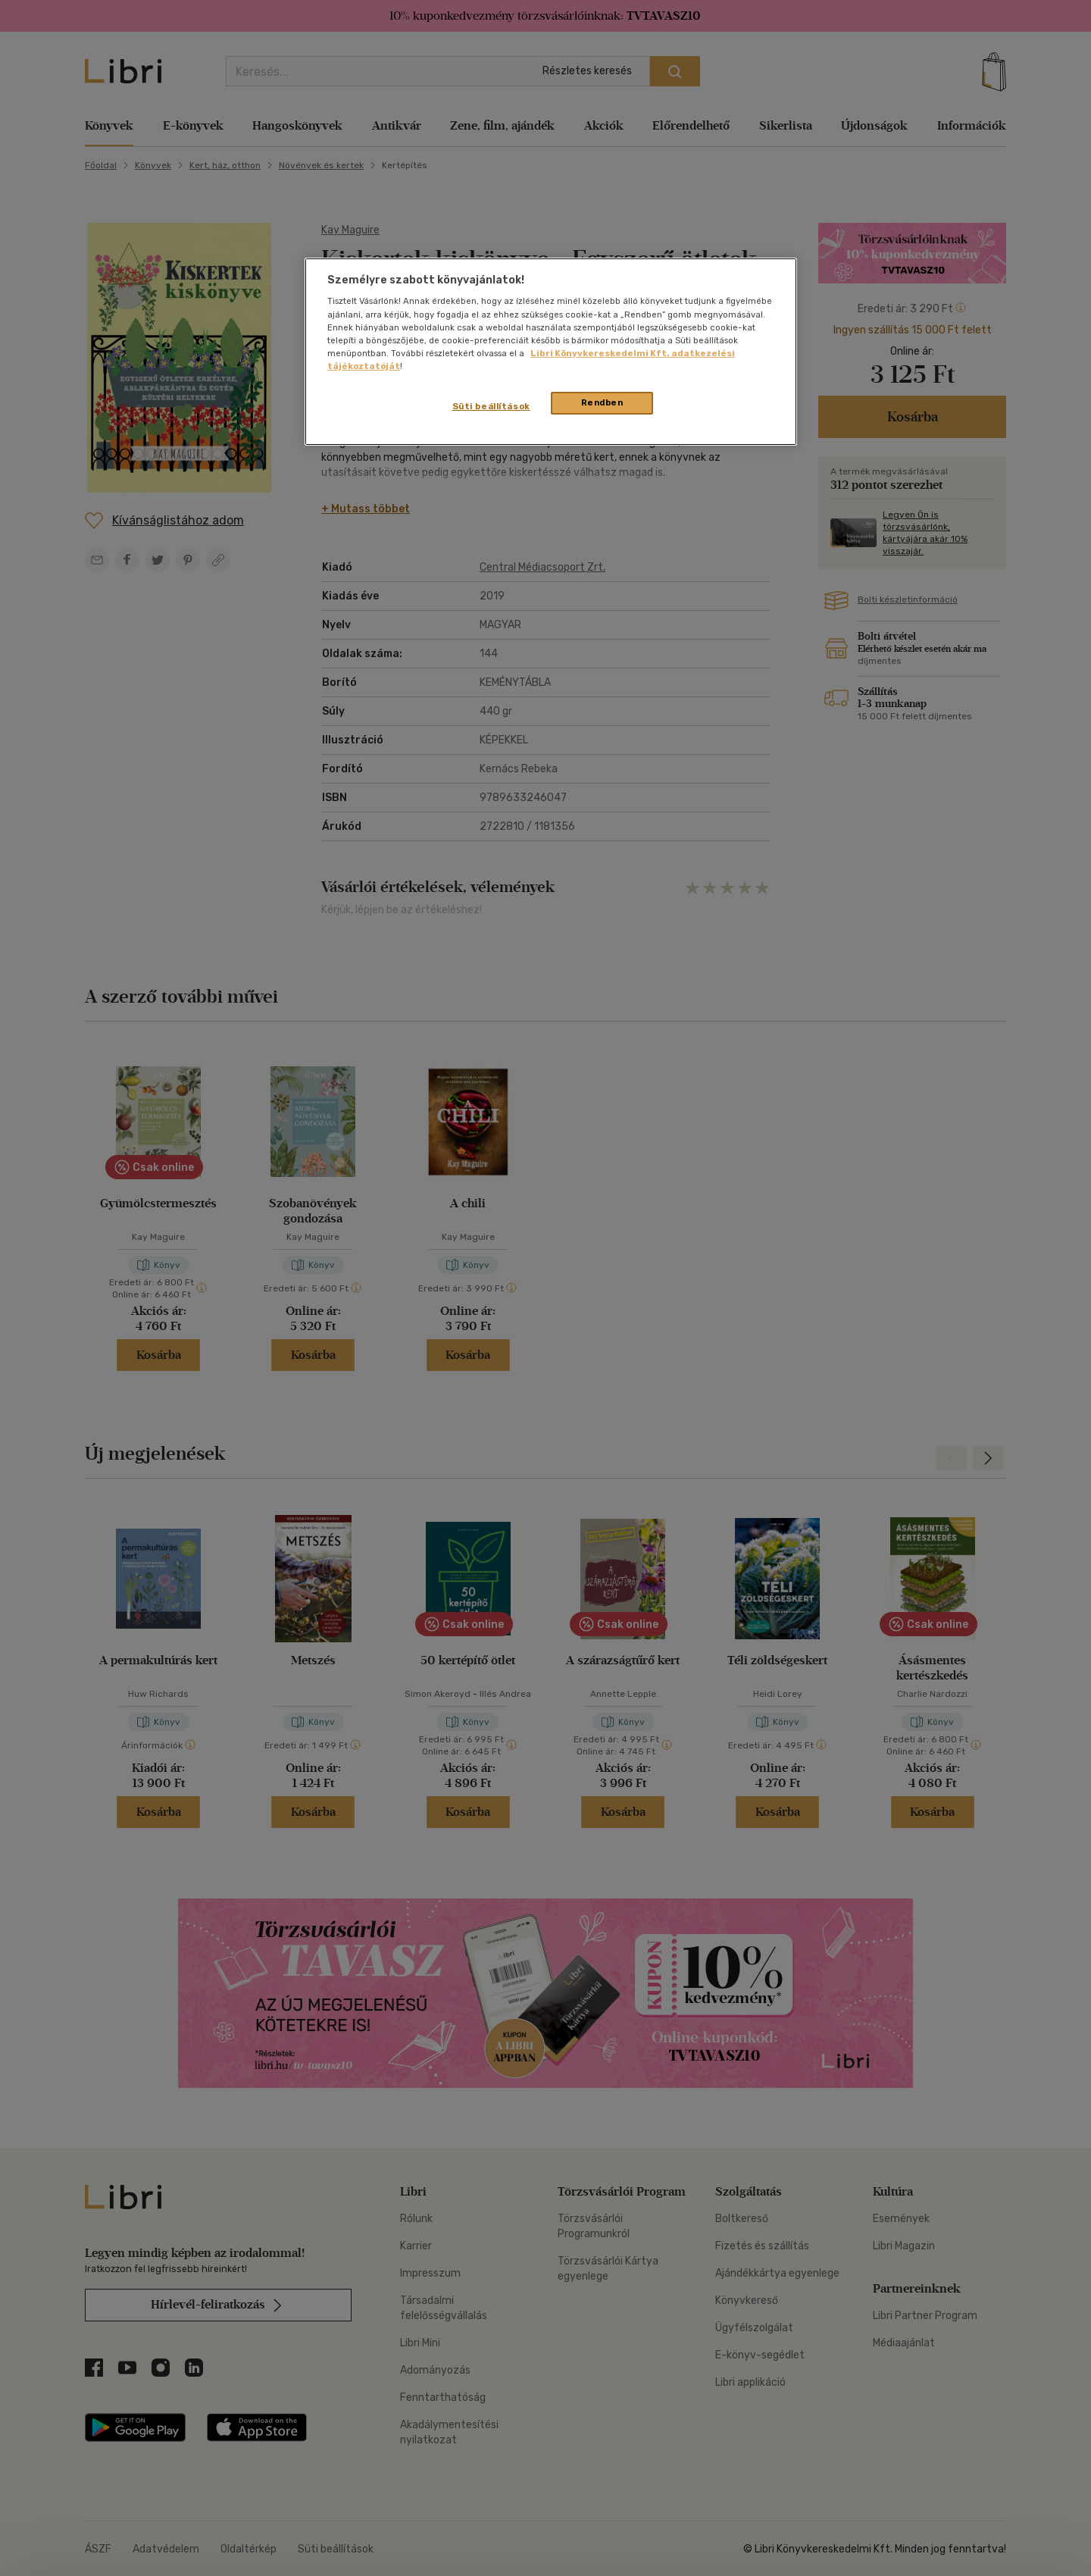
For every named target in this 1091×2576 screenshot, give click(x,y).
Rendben (602, 402)
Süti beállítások (491, 406)
